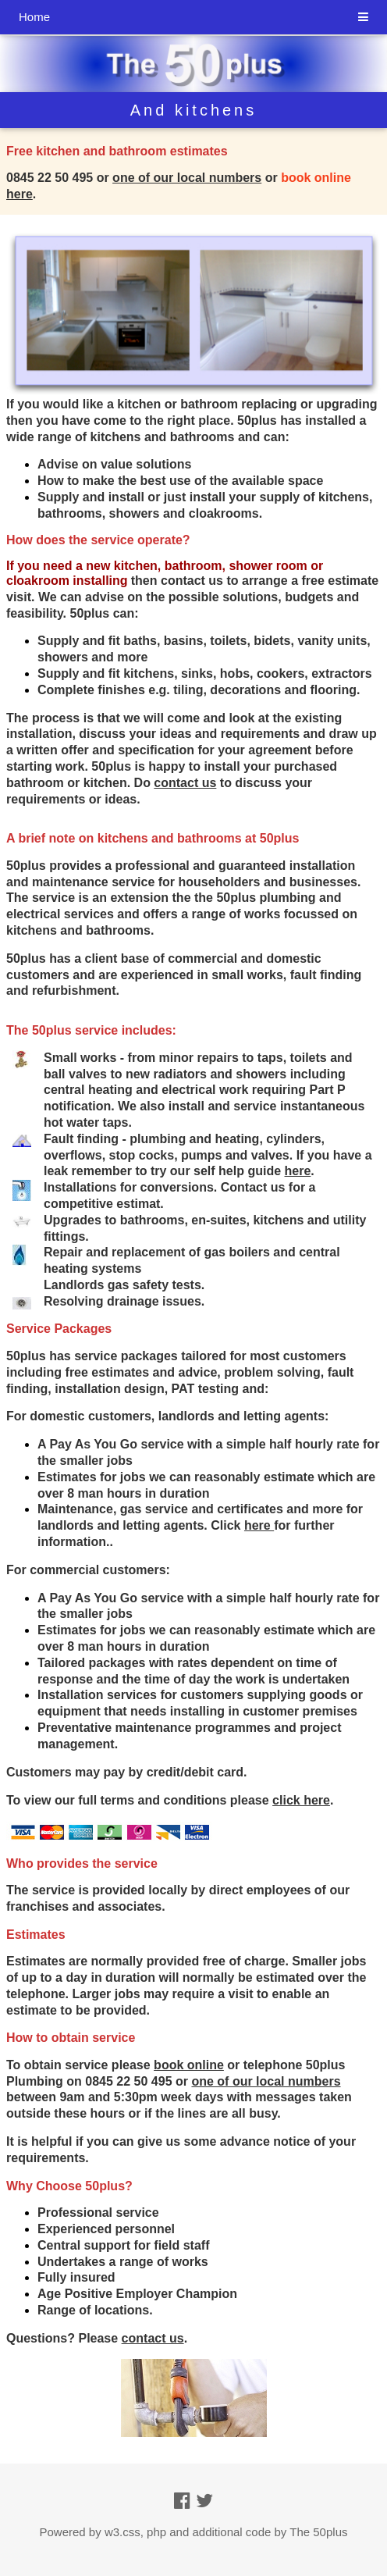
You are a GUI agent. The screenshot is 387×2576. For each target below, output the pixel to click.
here (259, 1525)
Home (34, 16)
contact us (185, 782)
